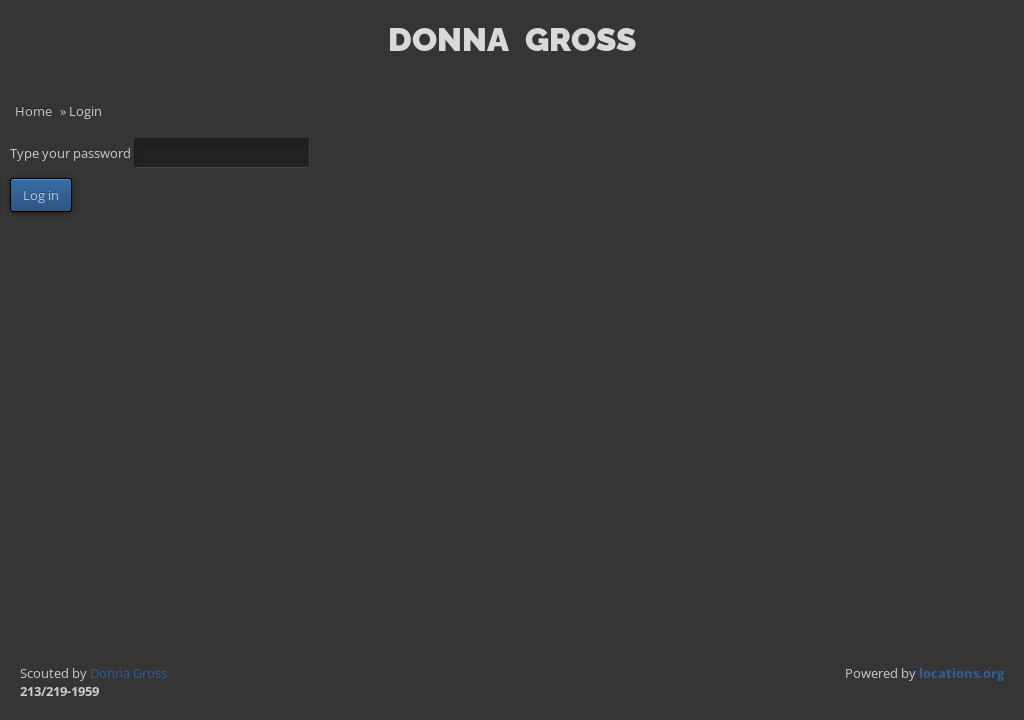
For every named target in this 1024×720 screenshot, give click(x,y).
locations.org (961, 673)
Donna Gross (128, 673)
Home (33, 111)
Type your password (72, 153)
